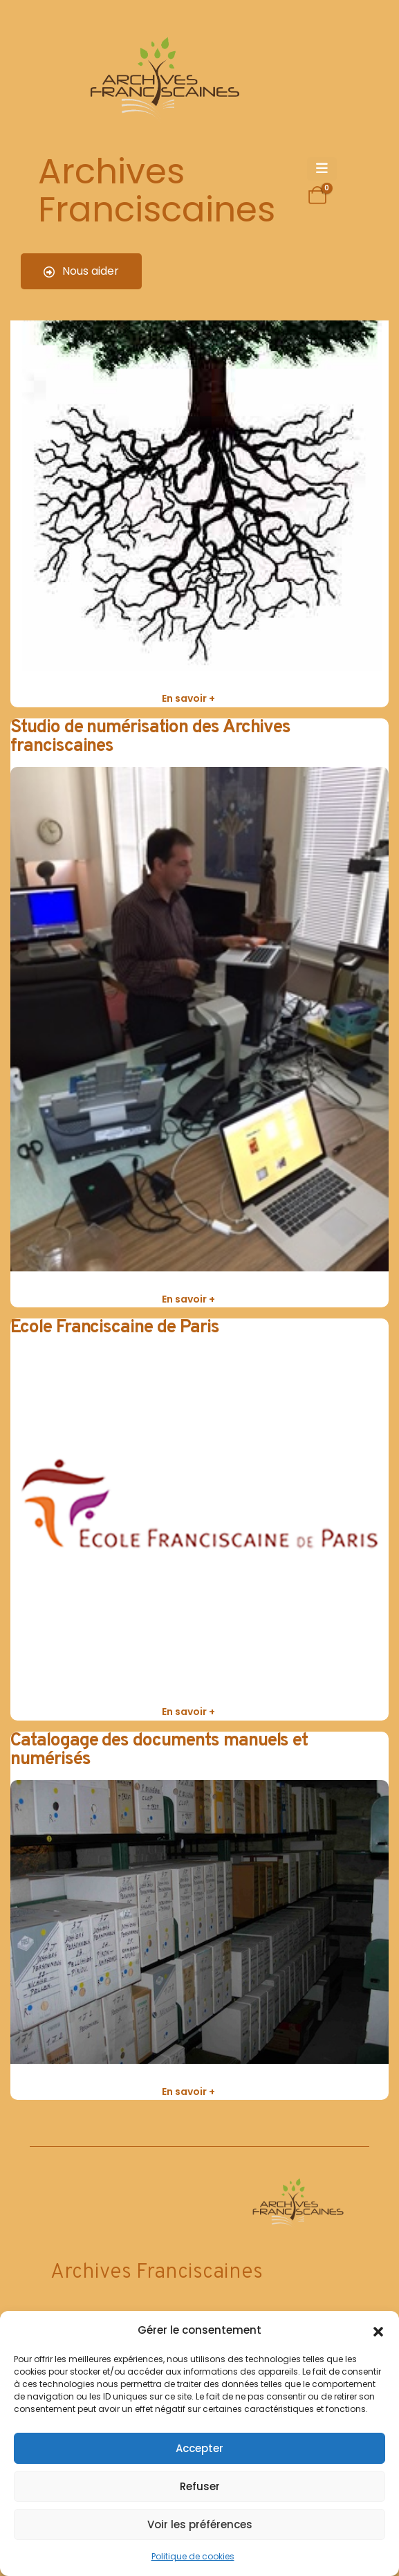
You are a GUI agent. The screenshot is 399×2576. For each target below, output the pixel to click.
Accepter (199, 2448)
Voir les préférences (199, 2524)
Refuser (200, 2486)
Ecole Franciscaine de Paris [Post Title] (114, 1327)
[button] (378, 2330)
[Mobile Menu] (322, 169)
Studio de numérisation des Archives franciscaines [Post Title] (150, 737)
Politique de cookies (192, 2556)
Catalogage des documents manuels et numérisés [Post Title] (159, 1750)
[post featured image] (199, 381)
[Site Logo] (162, 80)
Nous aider (81, 271)
